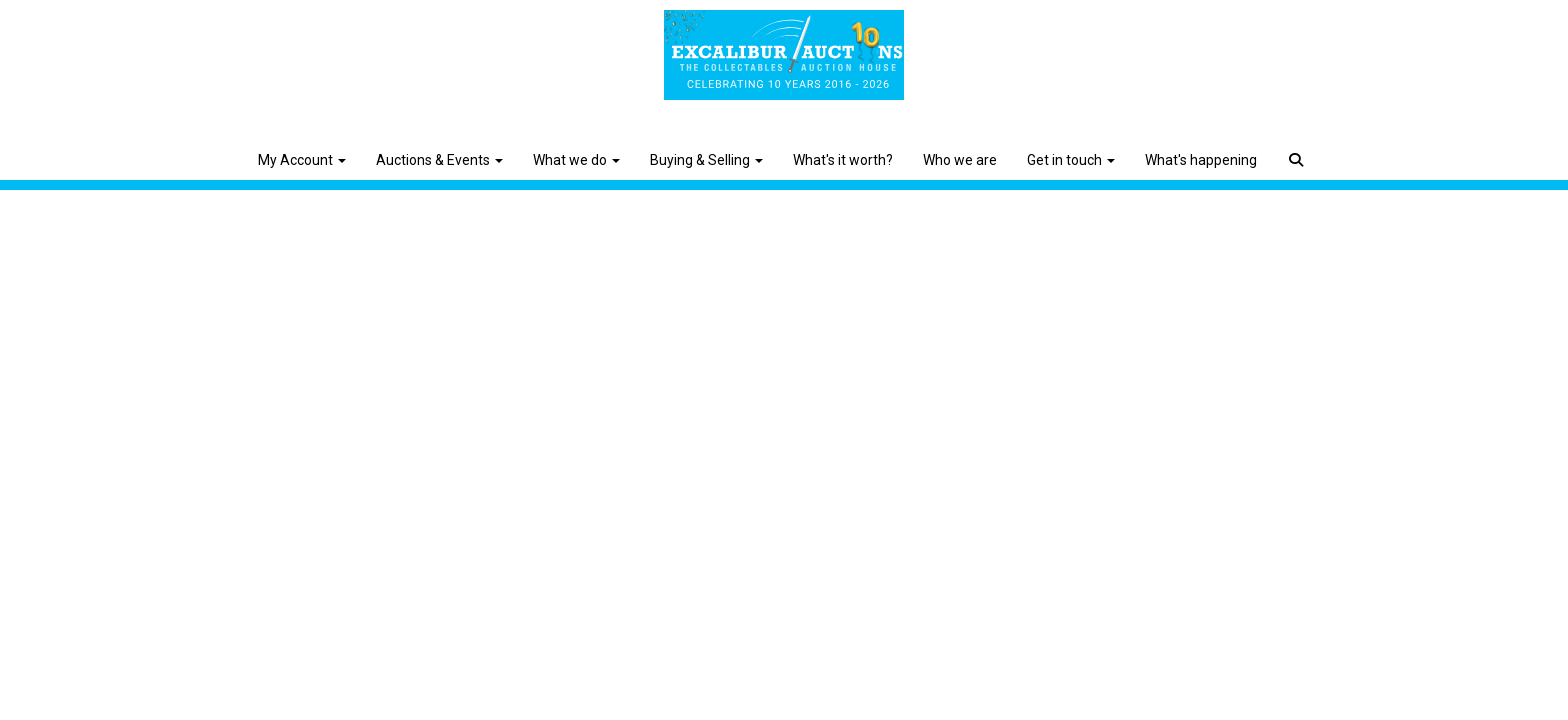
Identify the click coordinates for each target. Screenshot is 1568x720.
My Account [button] (302, 160)
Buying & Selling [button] (706, 160)
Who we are (960, 160)
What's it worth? (843, 160)
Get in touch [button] (1071, 160)
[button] (1298, 145)
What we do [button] (576, 160)
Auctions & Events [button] (439, 160)
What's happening (1201, 160)
